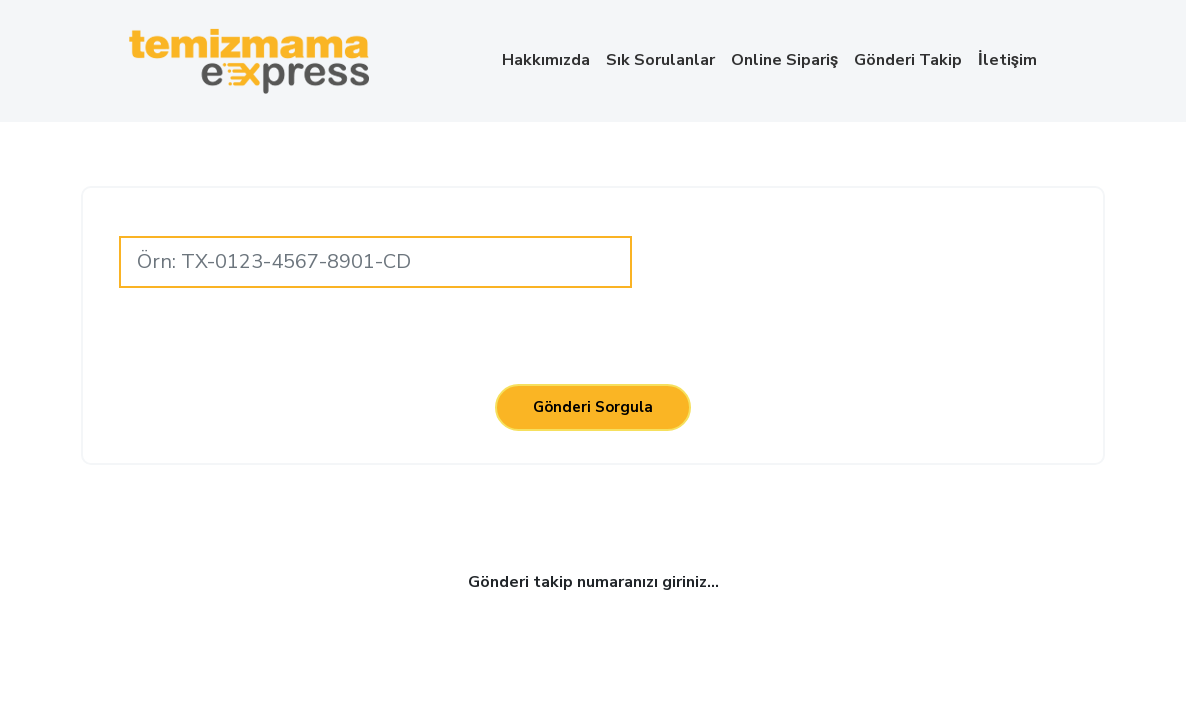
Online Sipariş (784, 60)
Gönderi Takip (908, 60)
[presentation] (864, 259)
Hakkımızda (546, 60)
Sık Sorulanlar (660, 60)
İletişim (1007, 60)
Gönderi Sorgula (593, 407)
